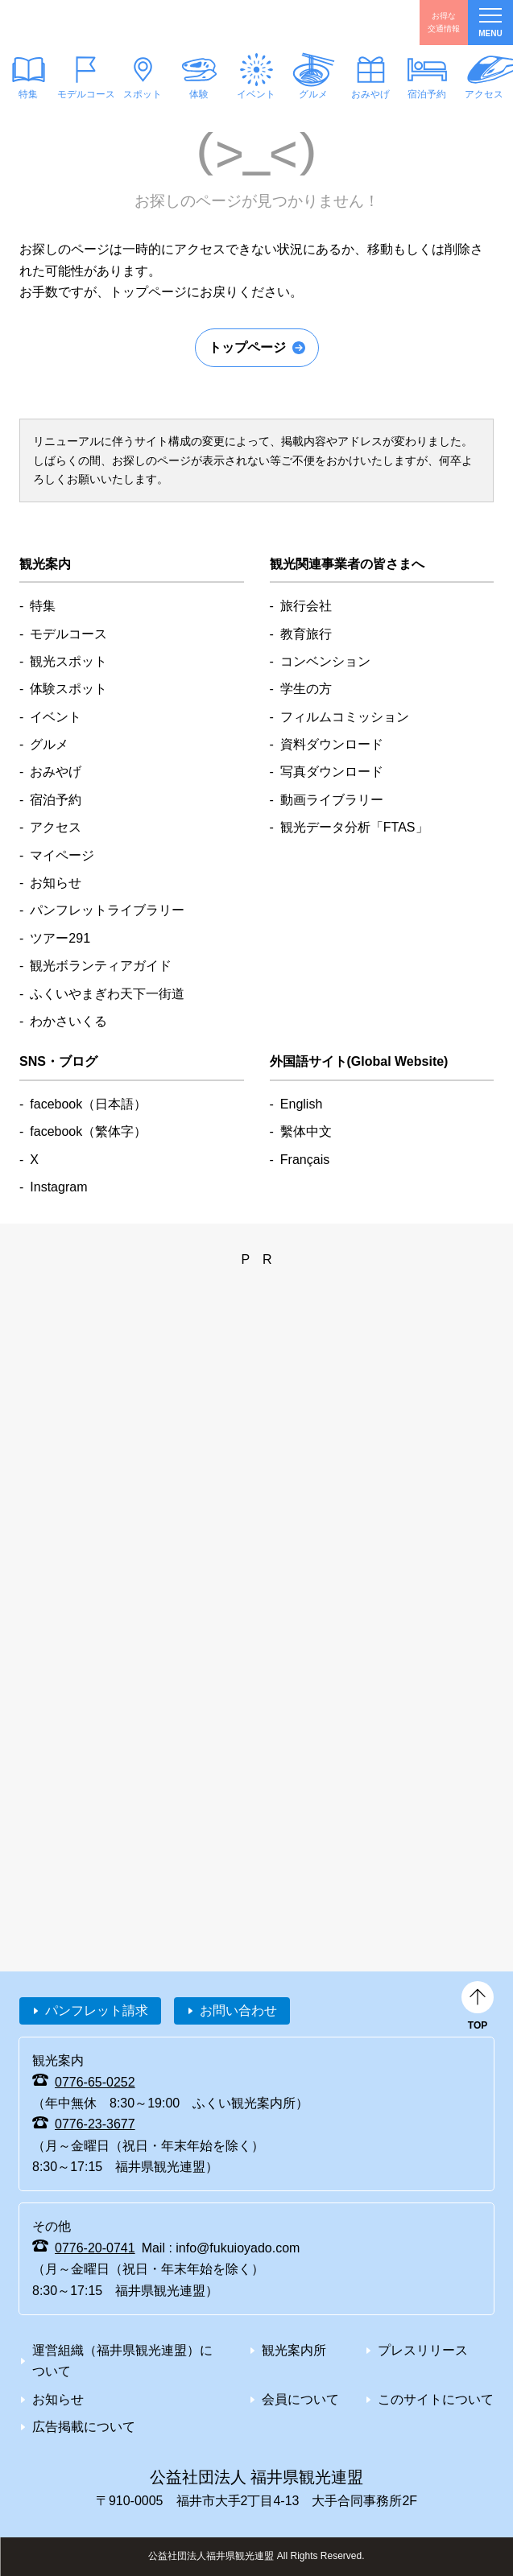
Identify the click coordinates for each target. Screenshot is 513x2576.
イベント (256, 94)
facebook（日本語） (88, 1104)
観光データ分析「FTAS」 (354, 827)
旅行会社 (306, 606)
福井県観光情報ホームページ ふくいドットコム (91, 22)
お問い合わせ (238, 2010)
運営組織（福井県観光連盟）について (122, 2360)
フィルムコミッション (344, 717)
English (301, 1104)
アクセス (55, 827)
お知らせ (55, 883)
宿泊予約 (427, 94)
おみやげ (370, 94)
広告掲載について (83, 2427)
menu (490, 23)
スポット (142, 94)
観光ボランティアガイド (101, 965)
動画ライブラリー (331, 800)
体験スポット (68, 689)
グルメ (313, 94)
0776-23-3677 (95, 2124)
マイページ (62, 855)
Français (304, 1159)
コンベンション (325, 661)
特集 (43, 606)
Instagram (58, 1187)
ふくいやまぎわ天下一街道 (107, 994)
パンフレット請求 (96, 2010)
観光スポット (68, 661)
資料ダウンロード (331, 744)
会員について (300, 2399)
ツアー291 (60, 938)
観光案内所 (294, 2350)
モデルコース (85, 94)
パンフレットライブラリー (107, 910)
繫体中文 (306, 1131)
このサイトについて (436, 2399)
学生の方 (306, 689)
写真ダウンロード (331, 771)
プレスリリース (423, 2350)
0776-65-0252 (95, 2082)
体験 (199, 94)
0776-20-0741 (95, 2248)
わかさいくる (68, 1021)
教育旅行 (306, 634)
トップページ (247, 347)
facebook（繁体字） (88, 1131)
